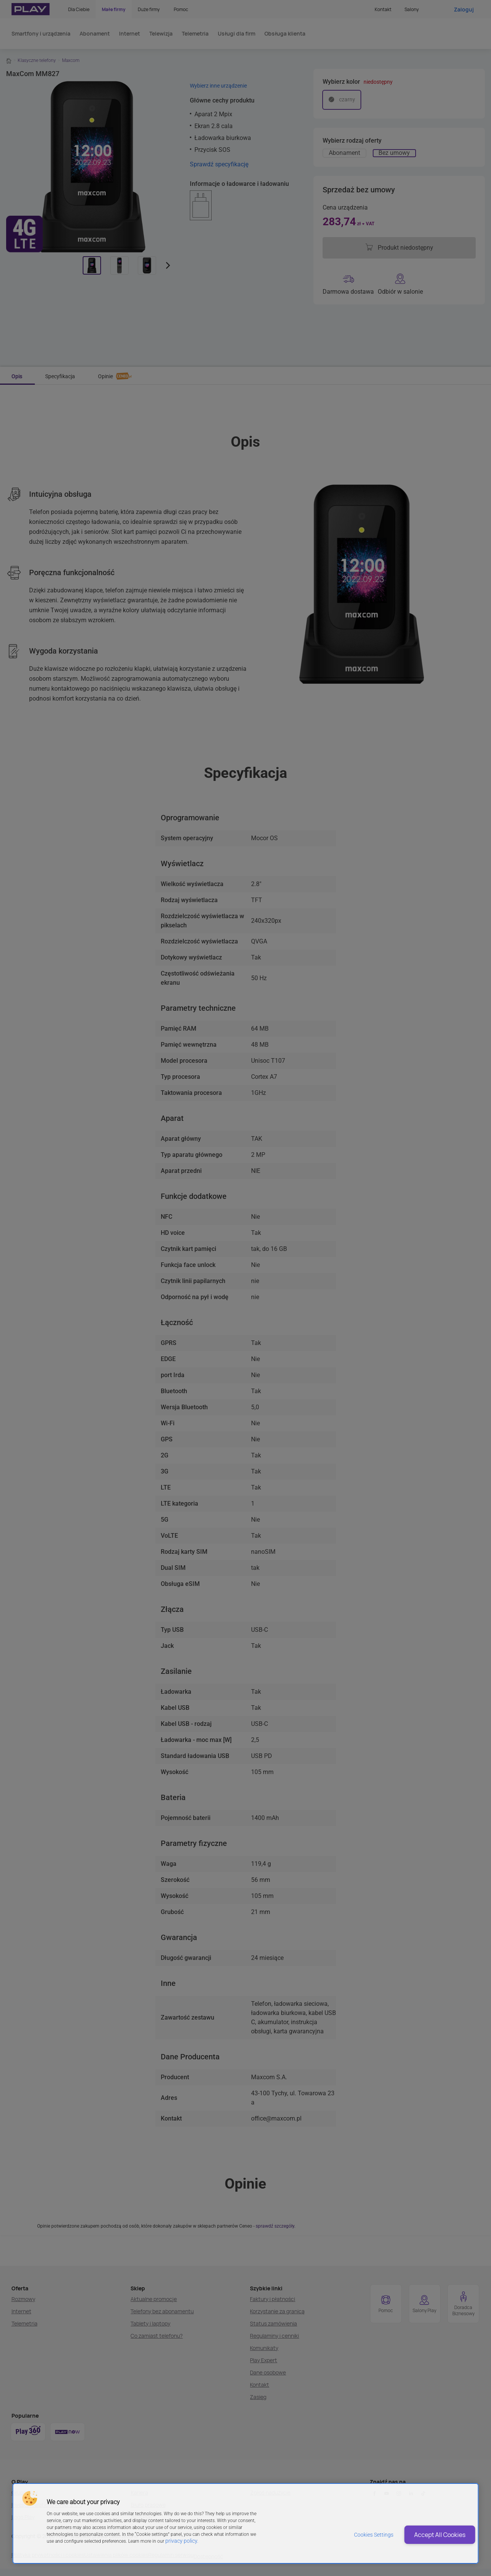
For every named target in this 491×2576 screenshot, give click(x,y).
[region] (245, 2523)
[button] (29, 2498)
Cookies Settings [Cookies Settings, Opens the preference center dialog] (348, 2534)
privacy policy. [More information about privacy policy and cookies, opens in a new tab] (179, 2541)
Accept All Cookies (429, 2534)
